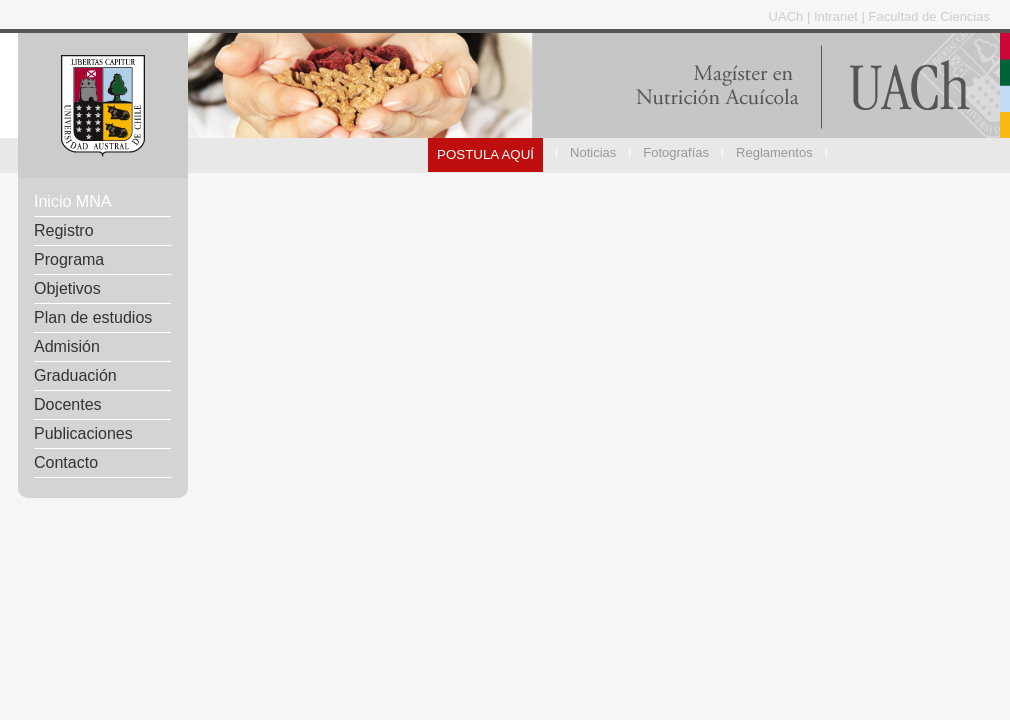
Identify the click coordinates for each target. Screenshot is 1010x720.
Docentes (68, 404)
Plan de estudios (93, 317)
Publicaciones (83, 433)
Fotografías (676, 152)
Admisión (67, 346)
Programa (69, 259)
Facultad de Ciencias (929, 16)
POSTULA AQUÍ (485, 154)
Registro (64, 230)
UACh (788, 16)
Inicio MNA (72, 201)
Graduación (75, 375)
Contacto (66, 462)
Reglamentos (774, 152)
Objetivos (67, 288)
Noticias (593, 152)
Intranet (838, 16)
